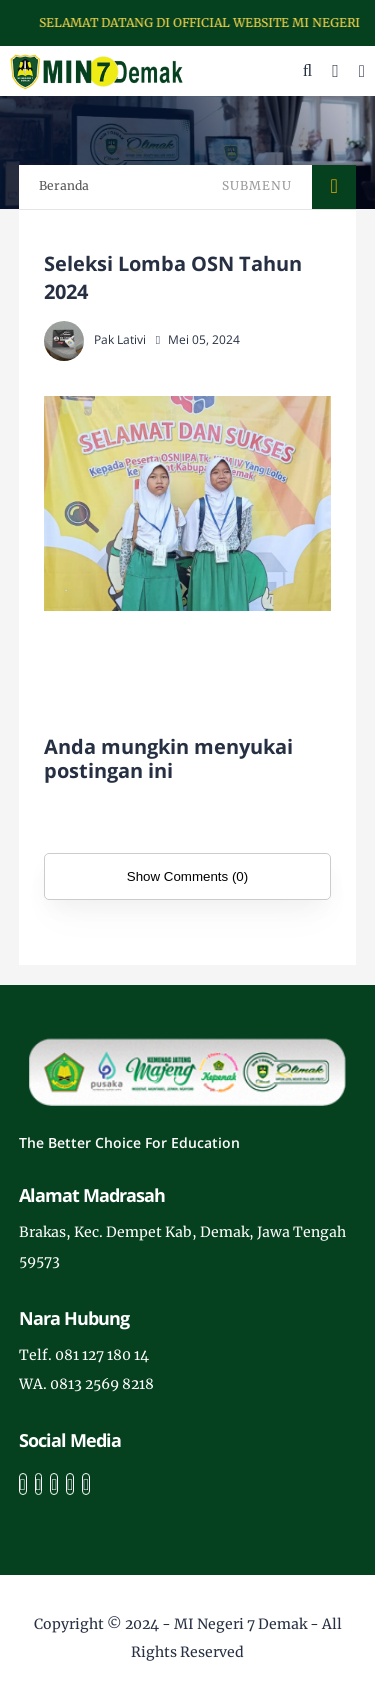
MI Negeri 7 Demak (240, 1624)
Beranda (64, 185)
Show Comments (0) (187, 876)
